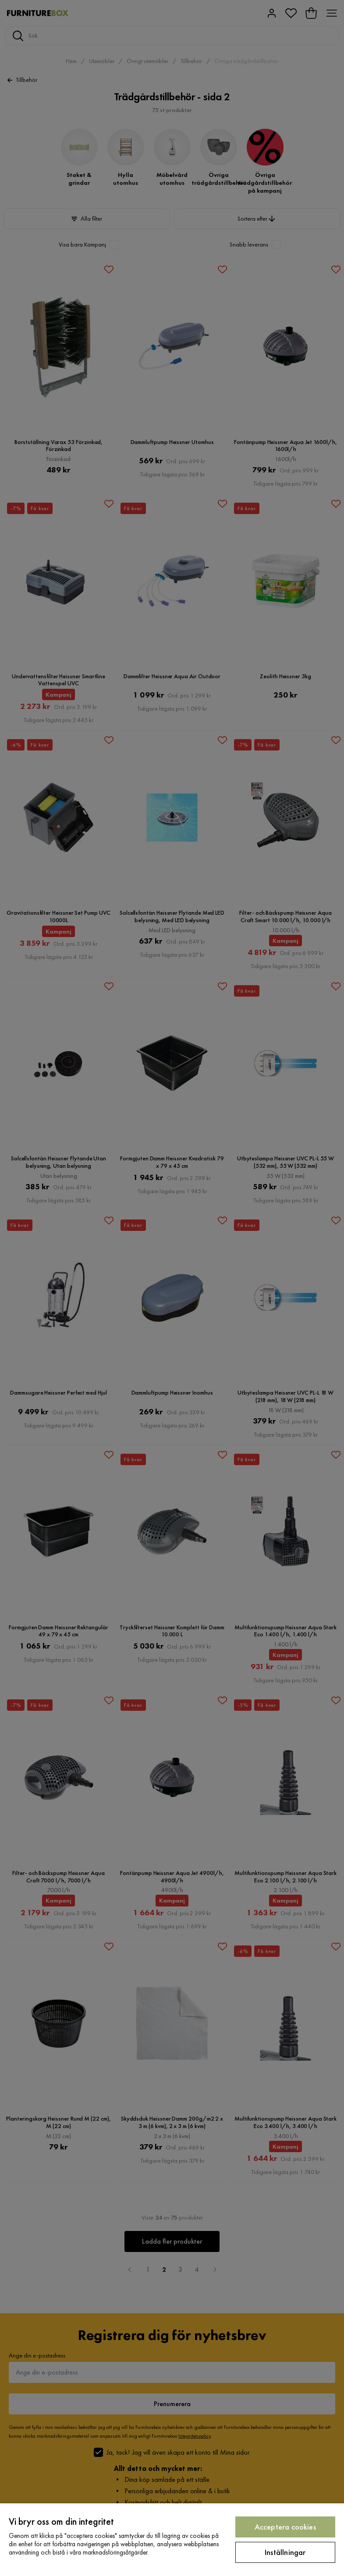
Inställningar (285, 2552)
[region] (172, 2539)
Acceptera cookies (285, 2527)
